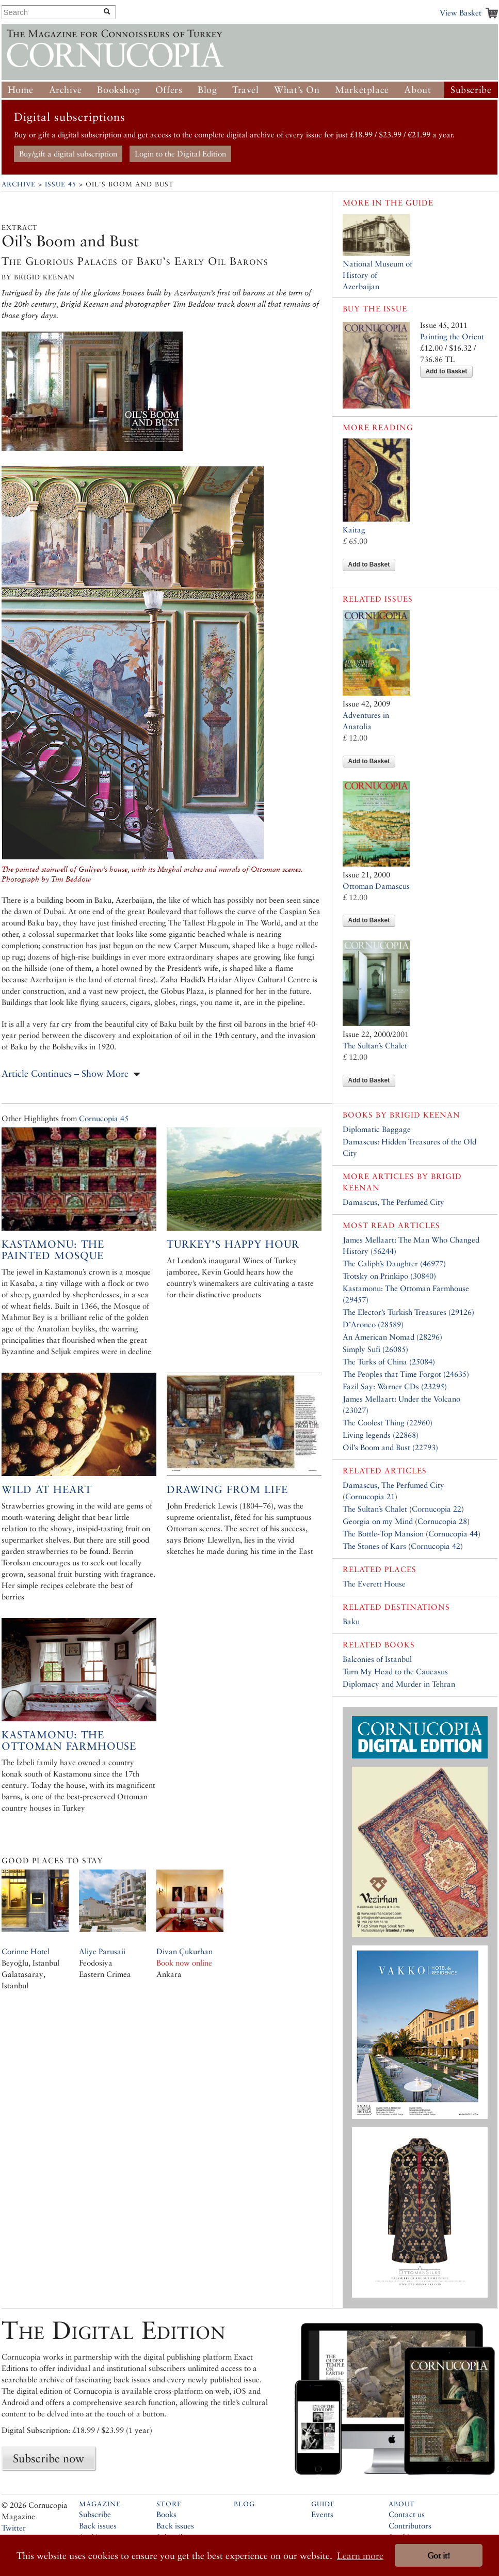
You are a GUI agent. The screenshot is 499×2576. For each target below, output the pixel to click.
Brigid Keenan (425, 1114)
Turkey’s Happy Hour (233, 1244)
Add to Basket (447, 371)
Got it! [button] (438, 2556)
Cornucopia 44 (453, 1533)
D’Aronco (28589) (373, 1324)
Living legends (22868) (380, 1435)
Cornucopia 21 (370, 1496)
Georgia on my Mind (378, 1521)
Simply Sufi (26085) (375, 1349)
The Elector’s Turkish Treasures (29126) (408, 1312)
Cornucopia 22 (436, 1508)
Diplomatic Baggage (377, 1129)
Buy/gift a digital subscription (68, 153)
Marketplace (362, 89)
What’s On (296, 89)
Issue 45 (60, 184)
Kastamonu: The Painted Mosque (53, 1250)
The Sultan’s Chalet (375, 1045)
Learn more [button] (360, 2555)
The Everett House (374, 1583)
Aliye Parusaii (102, 1951)
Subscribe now (48, 2458)
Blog (207, 89)
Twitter (14, 2527)
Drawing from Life (227, 1489)
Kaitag (354, 529)
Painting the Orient (452, 336)
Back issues (98, 2525)
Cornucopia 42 (435, 1546)
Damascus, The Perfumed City (393, 1202)
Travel (245, 89)
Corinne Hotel (26, 1951)
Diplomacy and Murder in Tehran (399, 1683)
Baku (351, 1621)
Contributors (410, 2525)
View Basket (460, 12)
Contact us (407, 2514)
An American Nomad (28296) (392, 1336)
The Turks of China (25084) (389, 1361)
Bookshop (118, 89)
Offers (169, 89)
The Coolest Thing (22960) (387, 1422)
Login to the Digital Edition (180, 153)
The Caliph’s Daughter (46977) (394, 1263)
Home (21, 89)
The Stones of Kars (374, 1546)
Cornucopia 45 (103, 1118)
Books (166, 2514)
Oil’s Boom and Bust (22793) (390, 1447)
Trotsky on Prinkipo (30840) (389, 1275)
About (417, 89)
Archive (65, 89)
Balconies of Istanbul (377, 1659)
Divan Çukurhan (184, 1951)
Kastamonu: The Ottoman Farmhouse (69, 1740)
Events (322, 2514)
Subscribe (470, 89)
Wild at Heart (47, 1489)
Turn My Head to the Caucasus (395, 1671)
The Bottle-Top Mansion (383, 1533)
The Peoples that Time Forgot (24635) (406, 1374)
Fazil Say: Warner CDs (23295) (395, 1386)
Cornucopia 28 (442, 1521)
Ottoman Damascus (376, 886)
